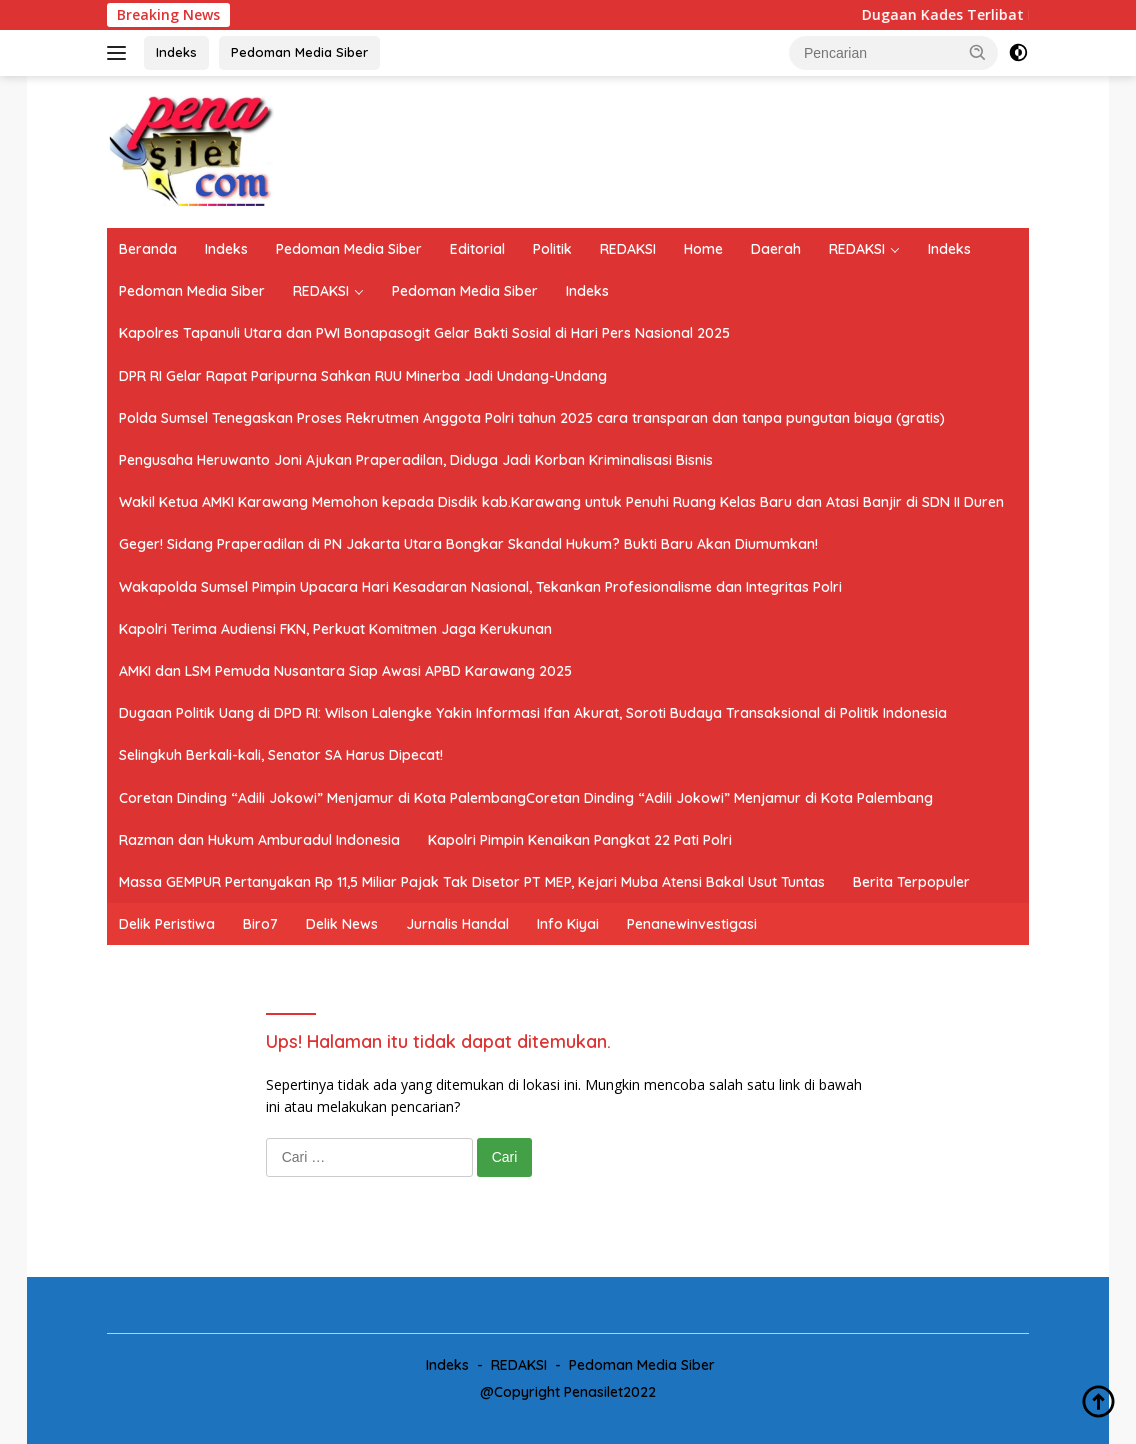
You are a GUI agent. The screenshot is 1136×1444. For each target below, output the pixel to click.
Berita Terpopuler (911, 882)
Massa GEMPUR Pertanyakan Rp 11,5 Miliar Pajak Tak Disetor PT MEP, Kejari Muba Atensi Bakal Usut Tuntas (472, 882)
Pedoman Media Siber (299, 52)
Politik (552, 249)
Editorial (477, 249)
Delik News (342, 924)
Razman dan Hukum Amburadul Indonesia (259, 840)
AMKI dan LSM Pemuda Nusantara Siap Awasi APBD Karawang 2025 (345, 671)
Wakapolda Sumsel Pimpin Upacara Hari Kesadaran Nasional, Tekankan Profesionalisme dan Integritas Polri (480, 587)
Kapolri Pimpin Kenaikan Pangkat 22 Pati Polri (580, 840)
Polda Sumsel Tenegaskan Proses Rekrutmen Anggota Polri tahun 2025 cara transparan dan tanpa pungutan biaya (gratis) (532, 418)
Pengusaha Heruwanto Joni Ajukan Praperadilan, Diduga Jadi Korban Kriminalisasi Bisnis (416, 460)
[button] (978, 52)
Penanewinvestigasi (692, 924)
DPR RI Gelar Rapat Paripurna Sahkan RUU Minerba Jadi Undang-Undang (363, 376)
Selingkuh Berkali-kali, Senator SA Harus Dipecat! (281, 755)
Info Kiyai (568, 924)
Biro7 (260, 924)
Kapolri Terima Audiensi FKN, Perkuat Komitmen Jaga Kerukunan (335, 629)
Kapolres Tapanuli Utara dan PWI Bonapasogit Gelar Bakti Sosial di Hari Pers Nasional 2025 (424, 333)
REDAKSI (628, 249)
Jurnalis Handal (457, 924)
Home (703, 249)
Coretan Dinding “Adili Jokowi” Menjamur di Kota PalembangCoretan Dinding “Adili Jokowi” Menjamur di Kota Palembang (526, 798)
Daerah (776, 249)
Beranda (148, 249)
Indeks (176, 52)
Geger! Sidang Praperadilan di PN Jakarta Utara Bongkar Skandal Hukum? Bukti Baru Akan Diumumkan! (468, 544)
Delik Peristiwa (167, 924)
